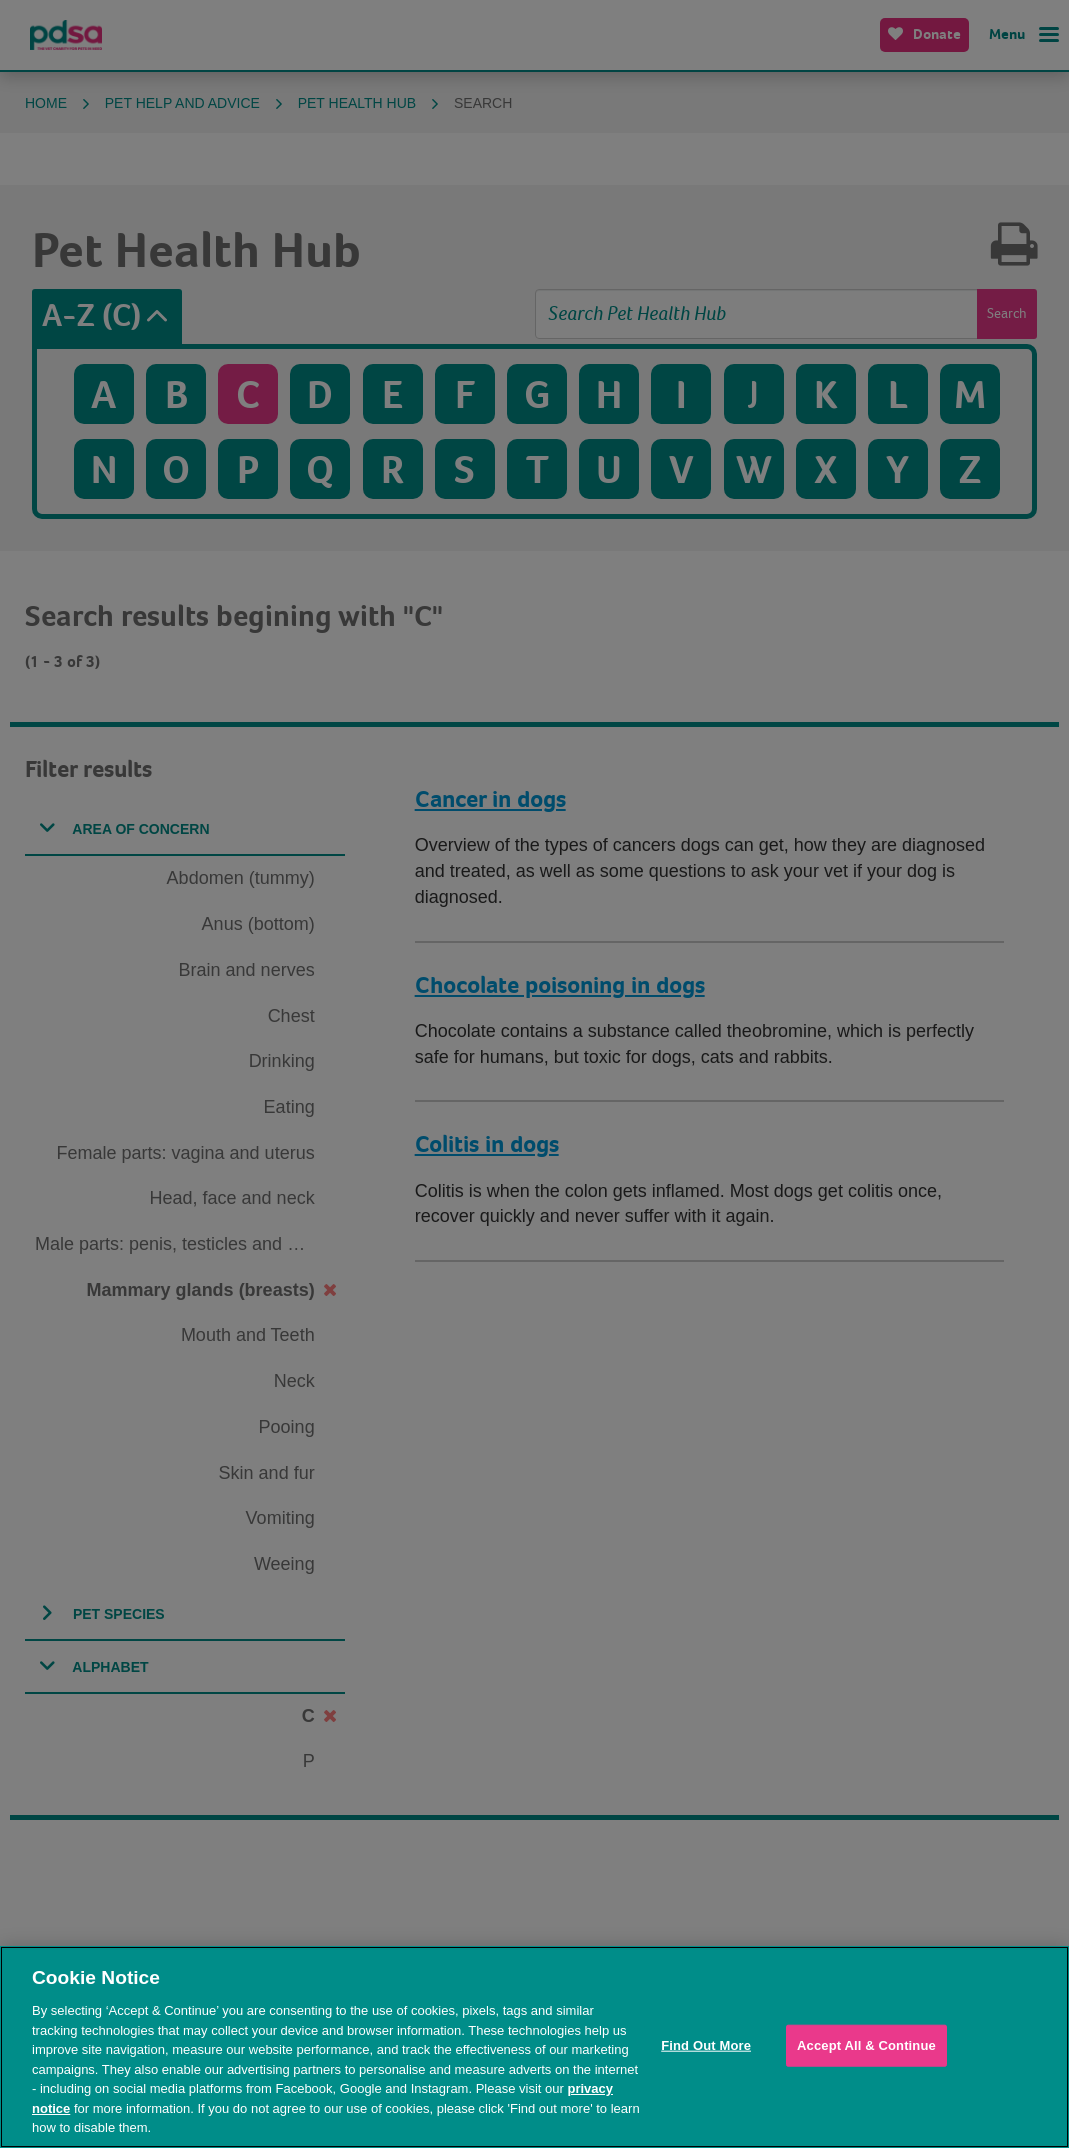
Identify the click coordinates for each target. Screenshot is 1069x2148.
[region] (534, 2047)
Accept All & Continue (866, 2045)
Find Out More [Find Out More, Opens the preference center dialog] (706, 2045)
